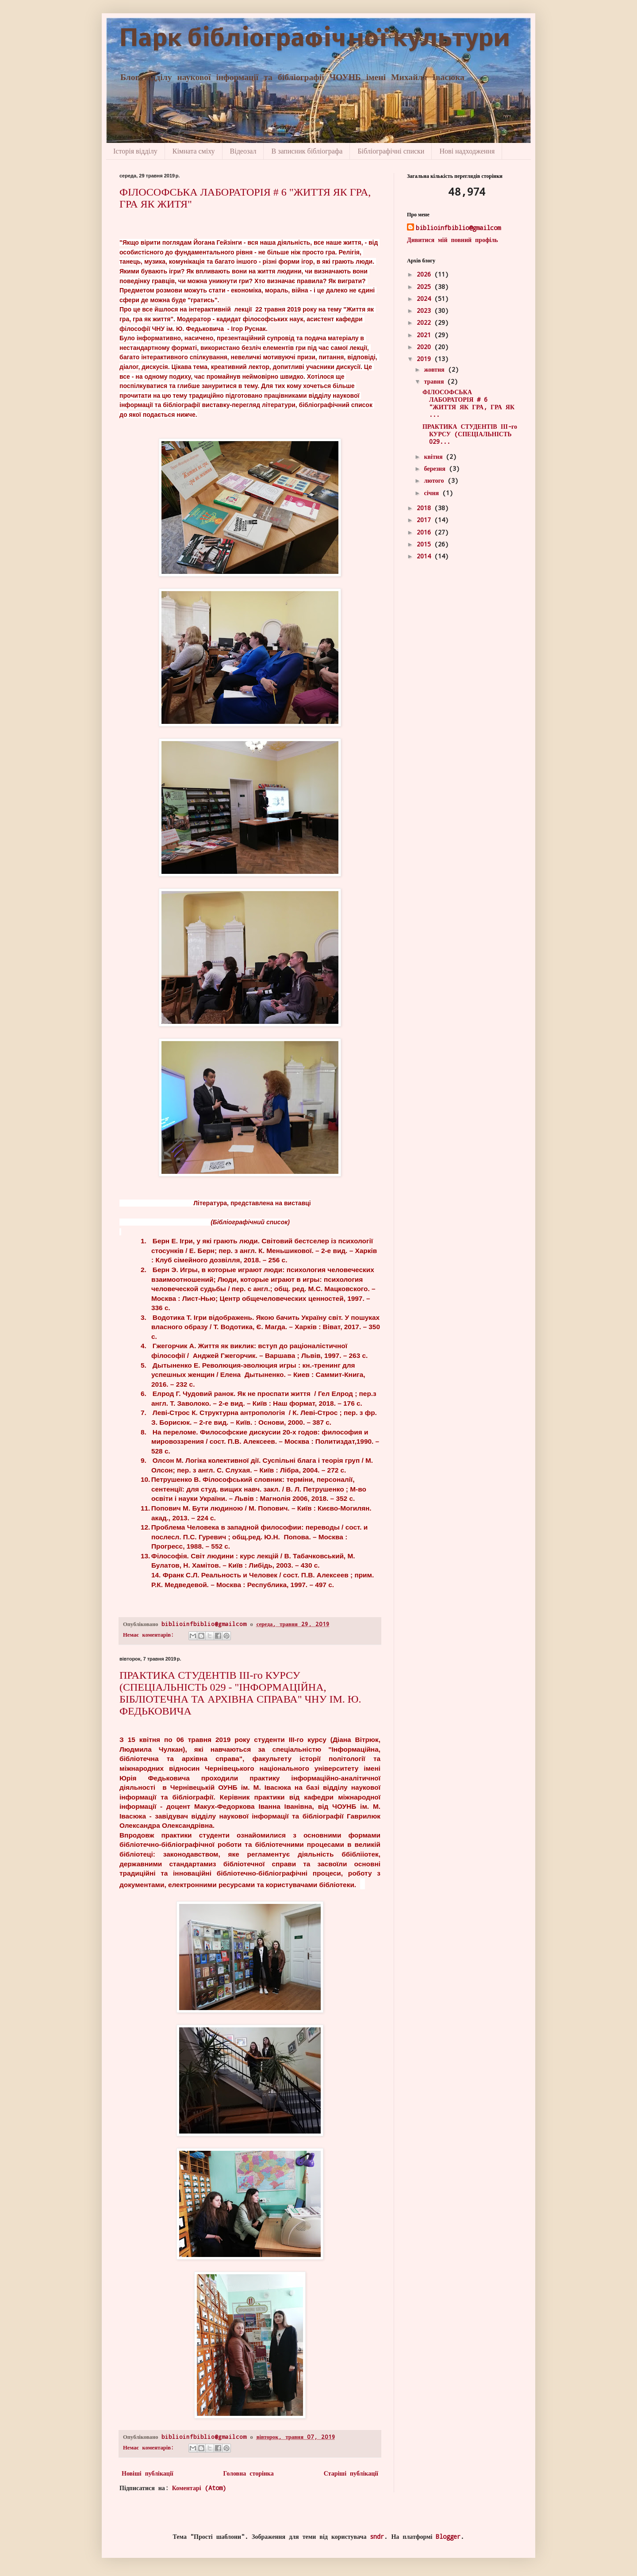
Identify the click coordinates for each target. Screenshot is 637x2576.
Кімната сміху (194, 151)
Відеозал (243, 151)
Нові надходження (467, 151)
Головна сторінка (248, 2473)
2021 (425, 335)
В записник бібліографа (306, 151)
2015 (425, 544)
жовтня (436, 369)
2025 (425, 286)
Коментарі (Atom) (199, 2488)
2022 (425, 322)
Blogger (448, 2536)
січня (433, 492)
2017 (425, 519)
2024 (425, 298)
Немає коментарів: (150, 1634)
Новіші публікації (147, 2473)
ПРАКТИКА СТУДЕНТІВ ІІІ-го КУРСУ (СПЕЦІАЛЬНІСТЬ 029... (469, 434)
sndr (377, 2536)
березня (436, 468)
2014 (425, 556)
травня (435, 381)
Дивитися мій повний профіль (452, 239)
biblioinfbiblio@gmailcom (458, 227)
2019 (425, 358)
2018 (425, 508)
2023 (425, 310)
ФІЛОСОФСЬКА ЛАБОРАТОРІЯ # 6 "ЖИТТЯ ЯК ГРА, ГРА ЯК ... (468, 403)
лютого (435, 480)
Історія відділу (135, 151)
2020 (425, 346)
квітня (435, 456)
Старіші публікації (351, 2473)
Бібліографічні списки (390, 151)
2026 (425, 274)
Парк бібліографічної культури (314, 39)
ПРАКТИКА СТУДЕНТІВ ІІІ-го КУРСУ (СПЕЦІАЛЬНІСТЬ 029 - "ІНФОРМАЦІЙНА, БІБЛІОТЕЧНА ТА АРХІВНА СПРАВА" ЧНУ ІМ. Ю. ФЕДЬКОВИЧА (240, 1693)
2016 (425, 532)
